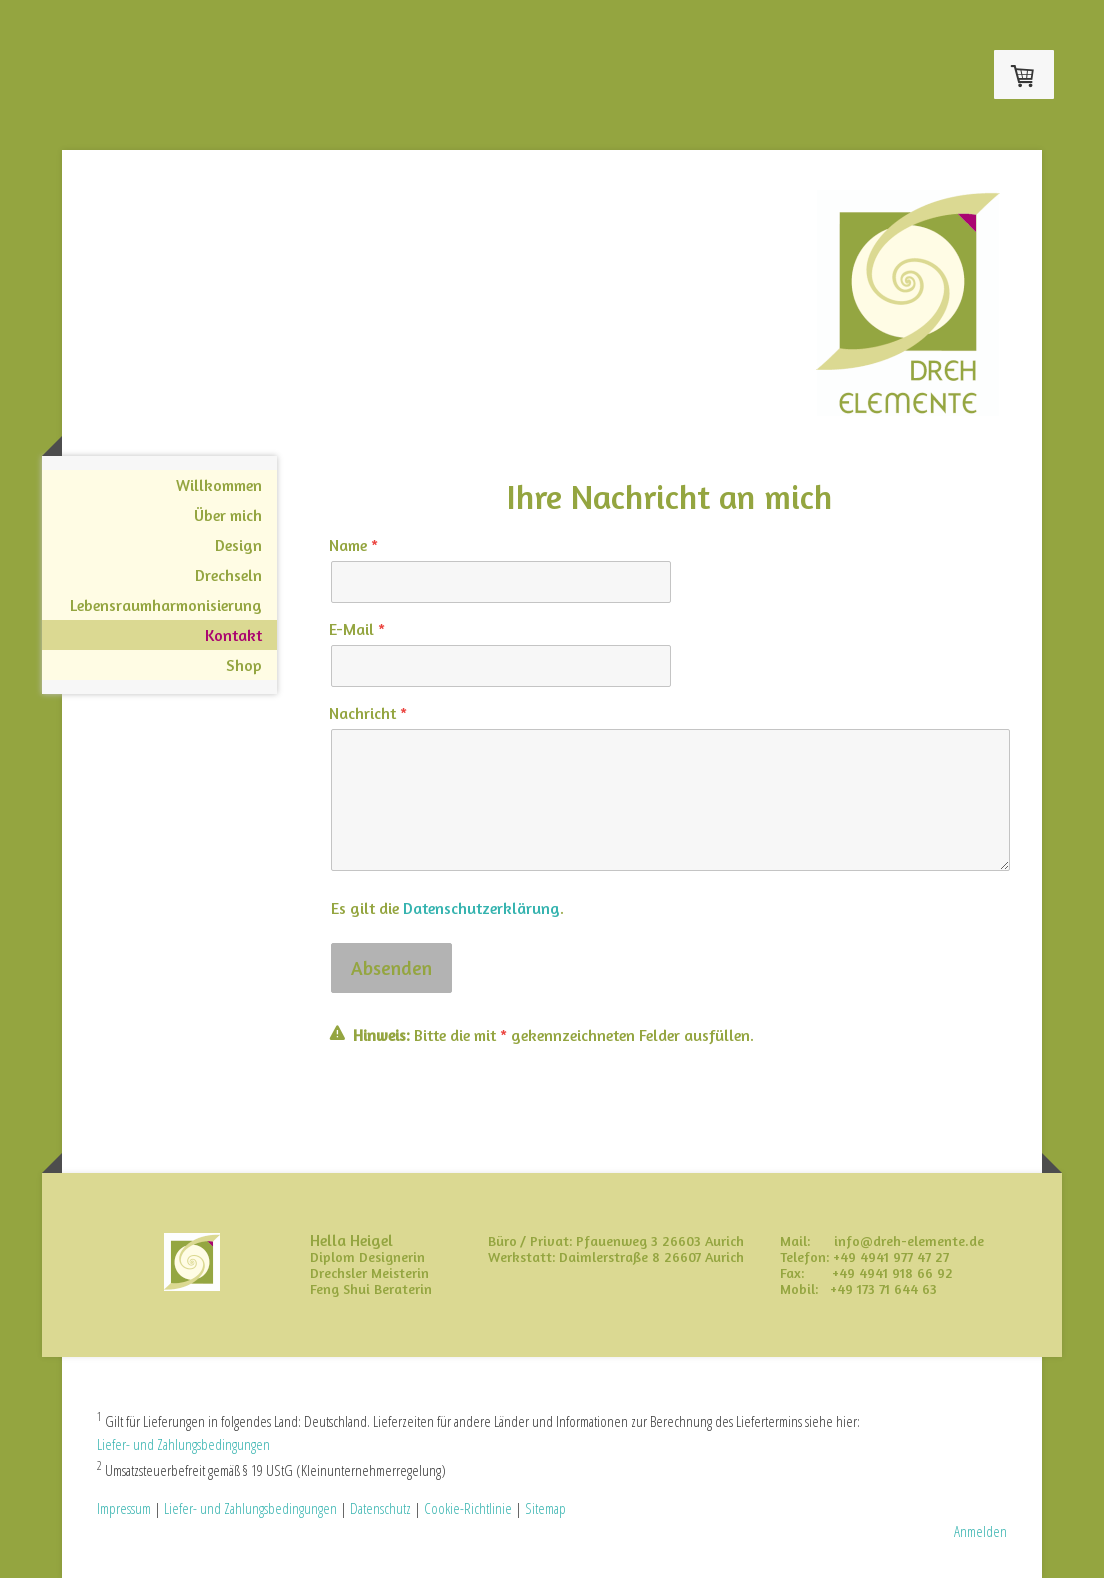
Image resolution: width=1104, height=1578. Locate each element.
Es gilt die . (447, 908)
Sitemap (545, 1508)
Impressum (124, 1508)
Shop (244, 665)
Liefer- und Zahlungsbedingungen (183, 1444)
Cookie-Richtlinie (468, 1508)
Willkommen (219, 485)
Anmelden (980, 1531)
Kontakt (233, 635)
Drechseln (228, 575)
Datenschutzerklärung (481, 908)
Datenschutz (380, 1508)
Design (238, 545)
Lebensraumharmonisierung (166, 605)
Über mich (228, 515)
